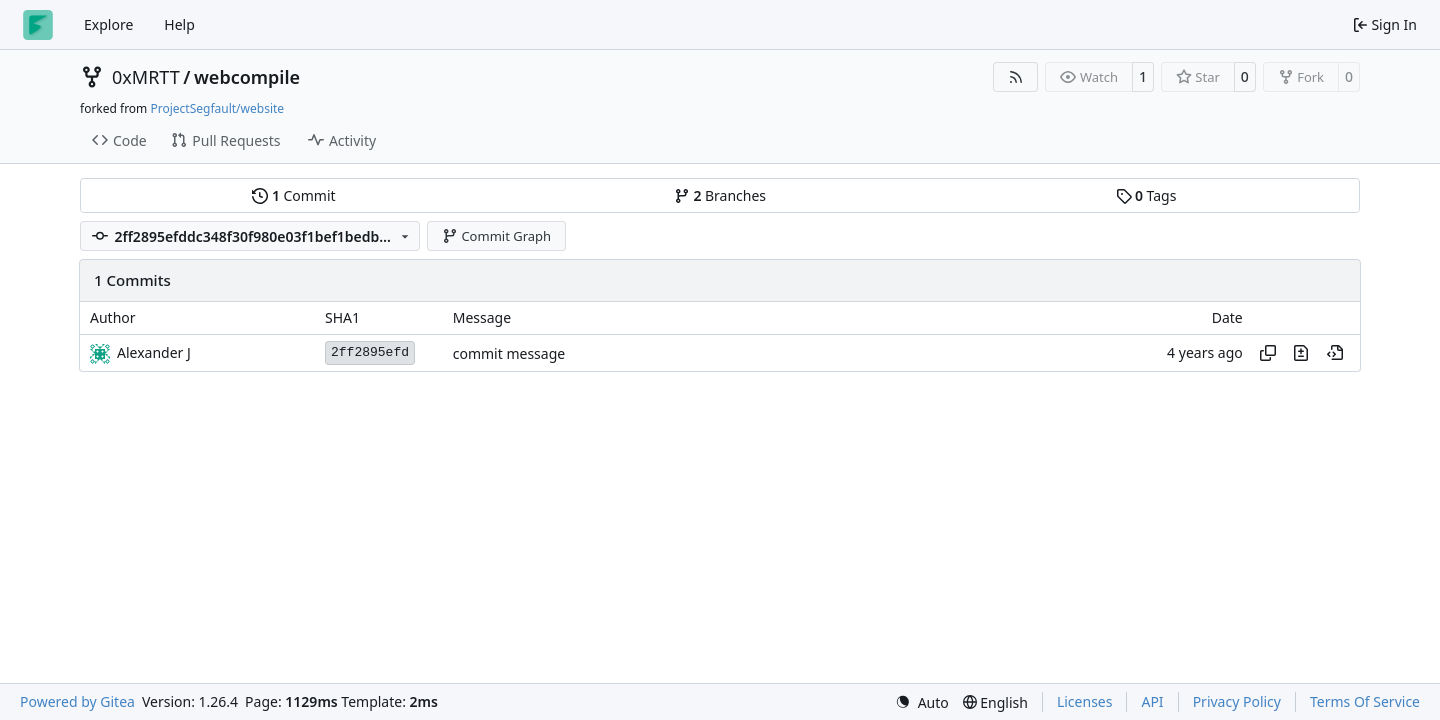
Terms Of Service (1365, 701)
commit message (509, 353)
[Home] (38, 25)
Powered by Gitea (77, 701)
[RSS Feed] (1016, 77)
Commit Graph (496, 236)
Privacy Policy (1237, 701)
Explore (108, 24)
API (1152, 701)
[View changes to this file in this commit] (1301, 353)
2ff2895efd (370, 352)
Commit (293, 195)
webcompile (247, 77)
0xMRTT (146, 77)
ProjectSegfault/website (217, 108)
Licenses (1085, 701)
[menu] (922, 702)
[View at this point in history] (1335, 353)
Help (179, 24)
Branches (720, 195)
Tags (1146, 195)
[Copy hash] (1268, 353)
